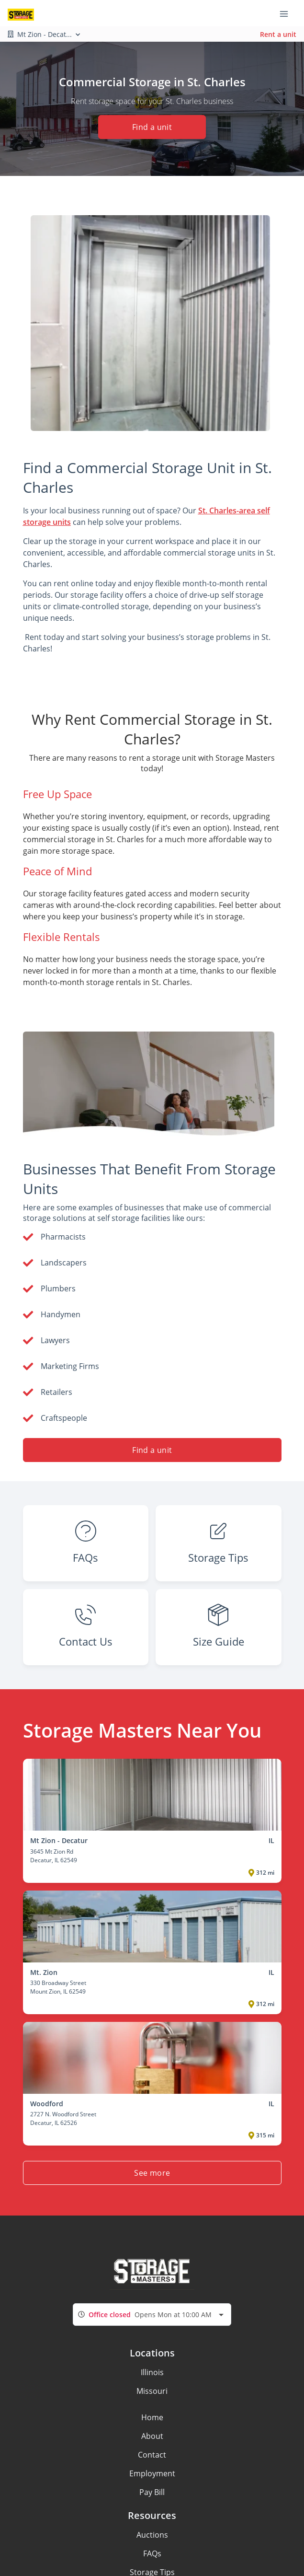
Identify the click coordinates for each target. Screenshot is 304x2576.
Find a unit (152, 127)
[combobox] (152, 2314)
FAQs (152, 2553)
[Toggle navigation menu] (287, 13)
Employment (152, 2473)
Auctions (152, 2535)
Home (152, 2417)
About (152, 2436)
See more (152, 2173)
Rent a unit (278, 34)
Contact (152, 2454)
